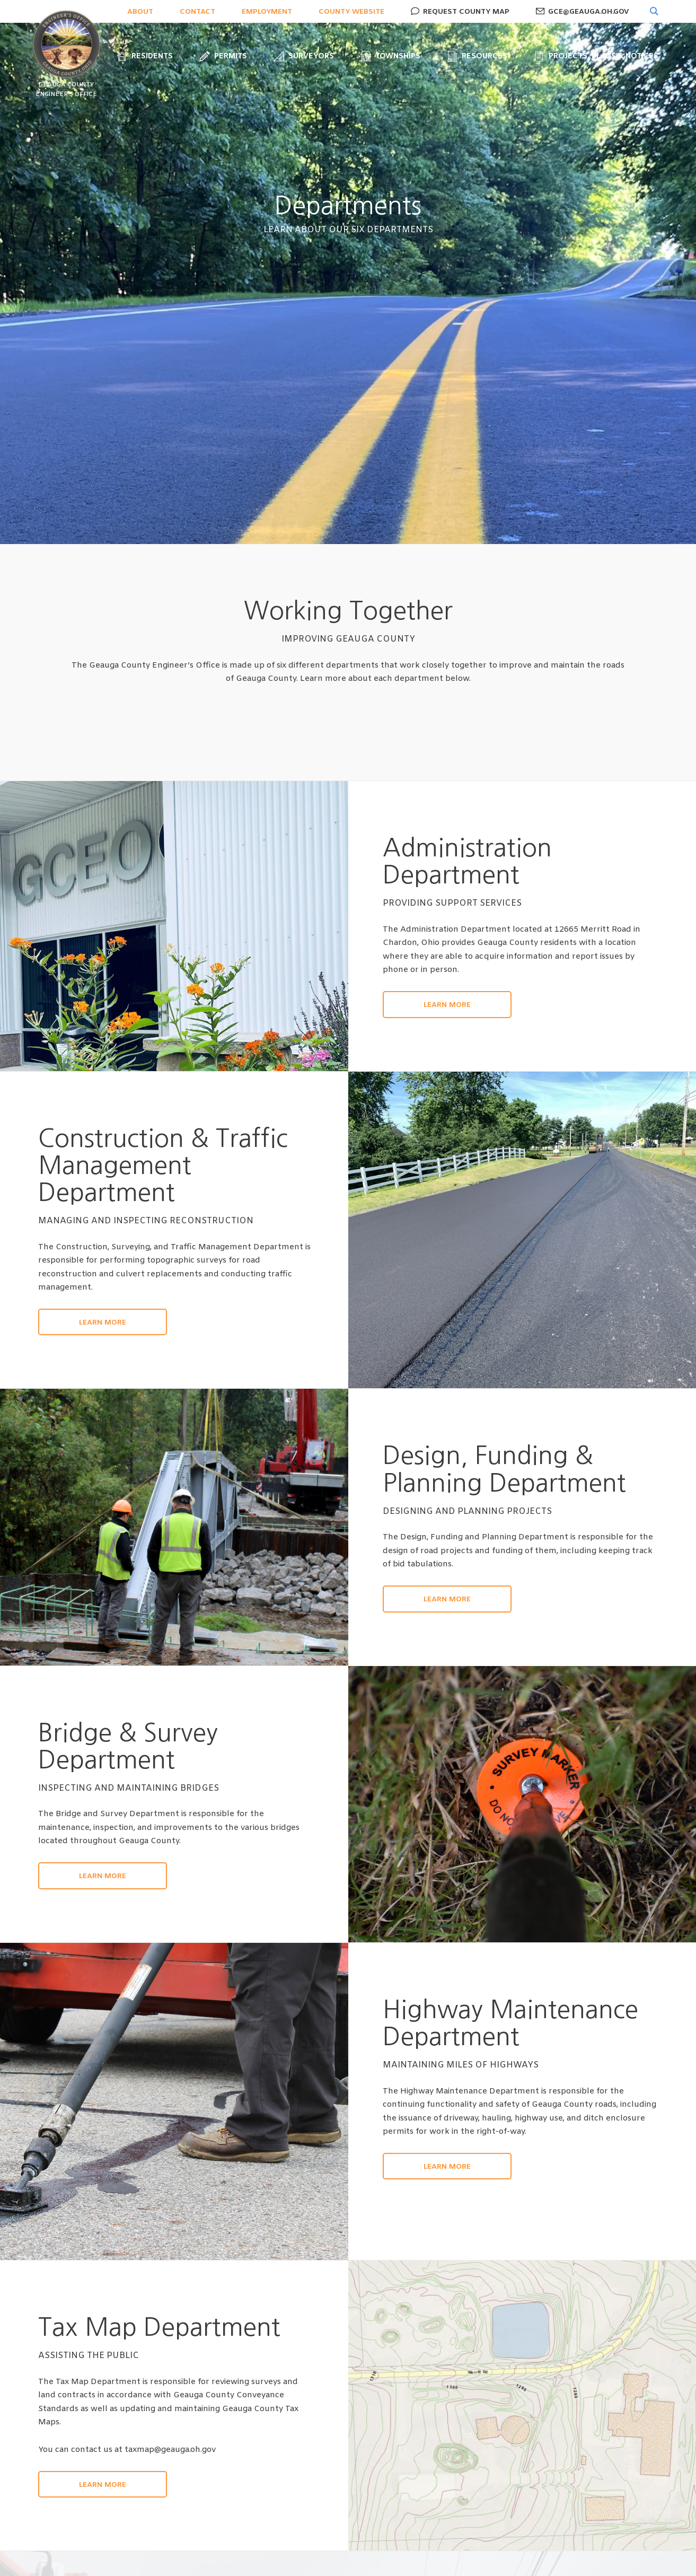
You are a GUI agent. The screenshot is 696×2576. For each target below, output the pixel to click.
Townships (390, 56)
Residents (145, 56)
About (140, 11)
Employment (267, 11)
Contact (197, 11)
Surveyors (304, 56)
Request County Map (465, 11)
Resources (477, 56)
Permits (223, 56)
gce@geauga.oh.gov (587, 11)
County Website (351, 11)
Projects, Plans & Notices (596, 56)
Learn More (447, 1005)
